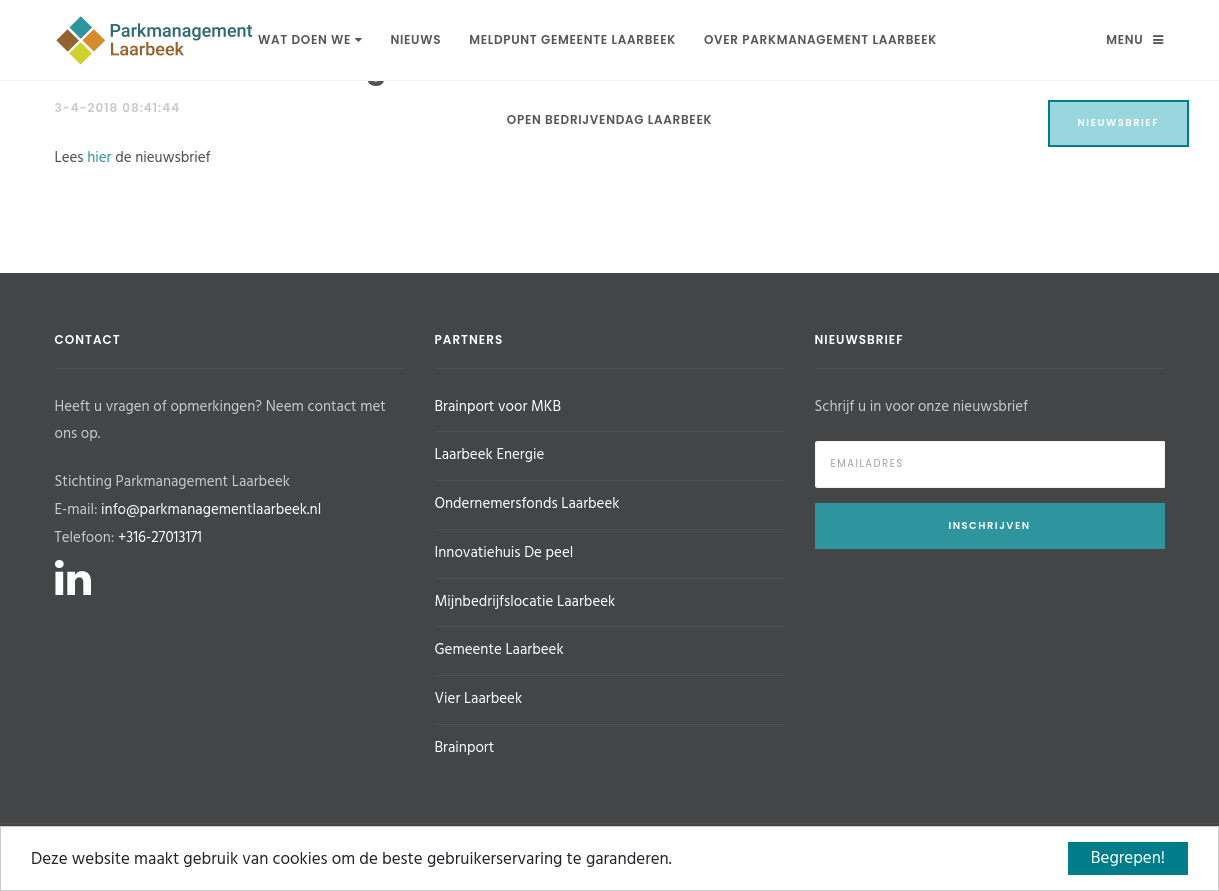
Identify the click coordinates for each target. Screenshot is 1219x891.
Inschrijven (989, 525)
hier (99, 158)
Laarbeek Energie (490, 455)
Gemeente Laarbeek (499, 650)
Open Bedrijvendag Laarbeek (609, 119)
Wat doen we (310, 39)
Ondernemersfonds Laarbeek (527, 504)
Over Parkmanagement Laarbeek (820, 39)
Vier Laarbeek (479, 699)
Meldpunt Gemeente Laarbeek (572, 39)
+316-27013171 (160, 538)
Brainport (465, 748)
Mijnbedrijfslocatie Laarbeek (525, 602)
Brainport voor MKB (498, 407)
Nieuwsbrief (1119, 122)
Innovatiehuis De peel (504, 553)
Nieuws (415, 39)
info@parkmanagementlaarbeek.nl (211, 510)
